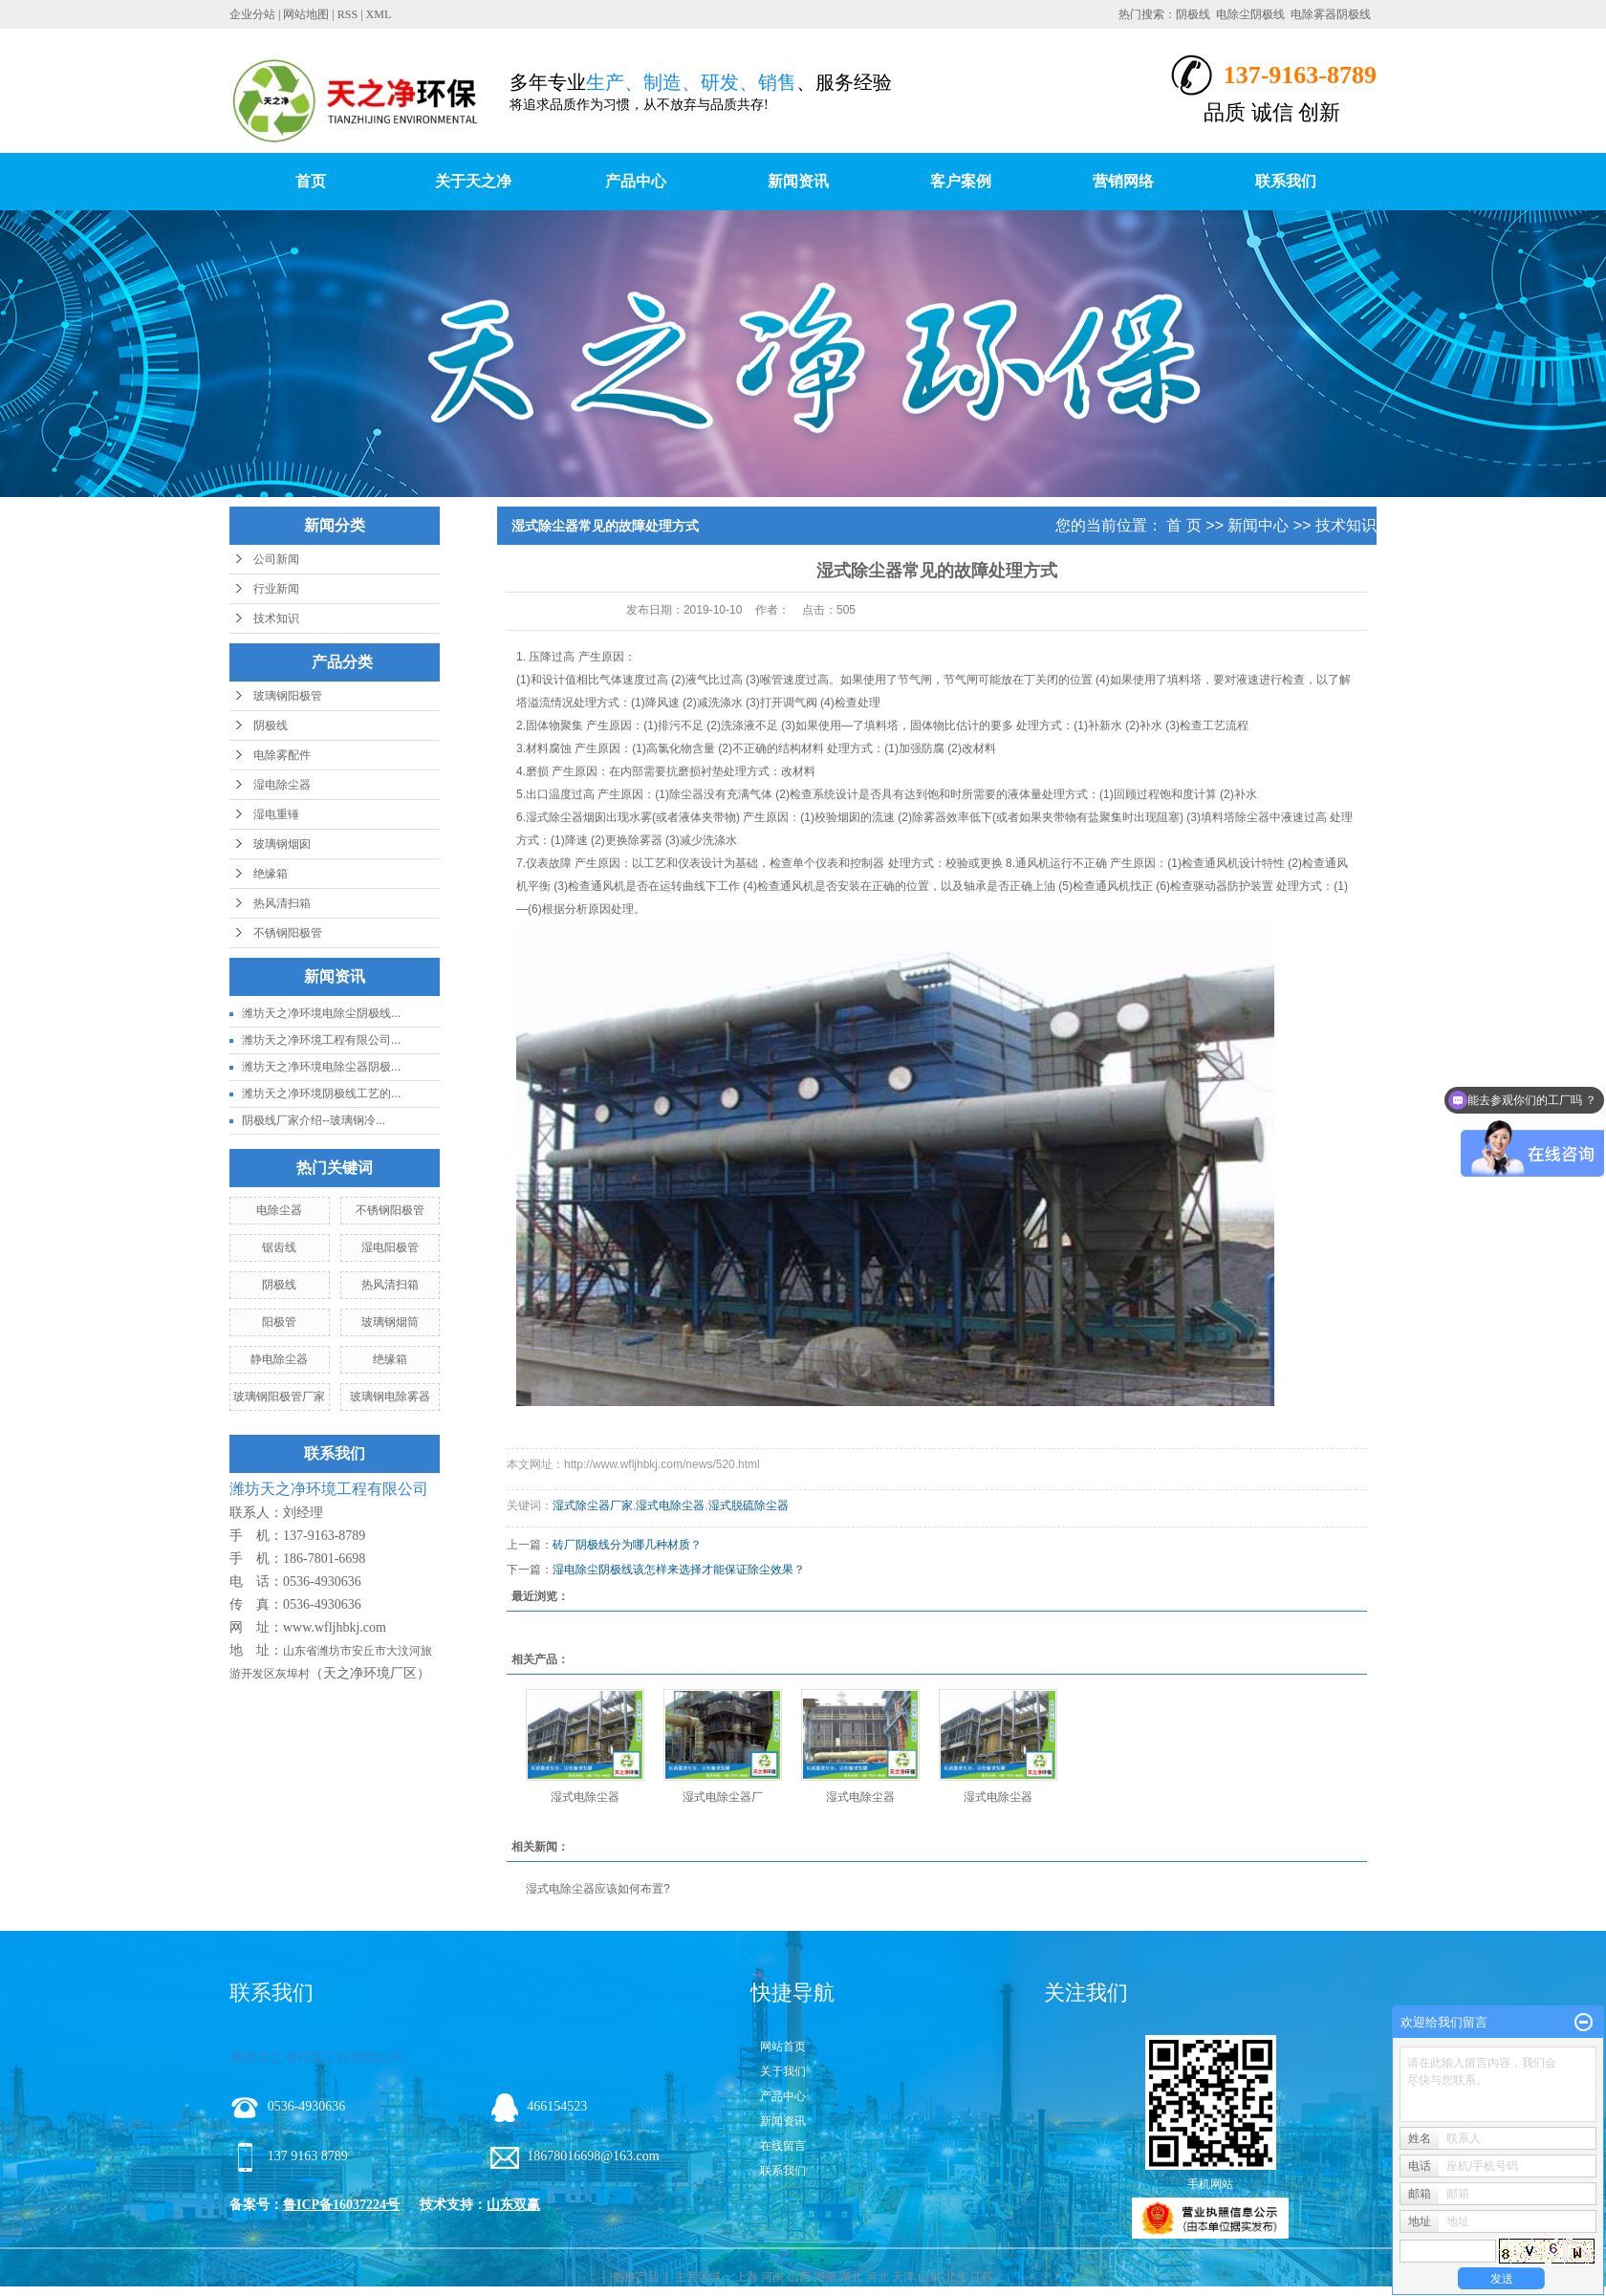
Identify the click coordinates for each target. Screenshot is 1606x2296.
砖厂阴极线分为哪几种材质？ (627, 1544)
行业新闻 (276, 589)
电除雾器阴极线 (1331, 14)
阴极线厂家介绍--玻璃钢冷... (313, 1120)
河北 (877, 2277)
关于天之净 (473, 181)
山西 (799, 2277)
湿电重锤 (276, 814)
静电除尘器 (279, 1359)
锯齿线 (279, 1247)
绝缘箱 (270, 873)
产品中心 (635, 181)
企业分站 (252, 14)
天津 (903, 2277)
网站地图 (306, 14)
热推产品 (636, 2277)
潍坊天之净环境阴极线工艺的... (321, 1093)
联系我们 (1285, 181)
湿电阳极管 (390, 1247)
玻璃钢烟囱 (282, 844)
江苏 (981, 2277)
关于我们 (783, 2071)
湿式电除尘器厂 (723, 1797)
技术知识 (276, 618)
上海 (746, 2277)
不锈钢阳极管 (287, 933)
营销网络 (1123, 181)
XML (379, 14)
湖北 (850, 2277)
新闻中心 (1258, 525)
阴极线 (1193, 14)
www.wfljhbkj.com (334, 1627)
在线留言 (783, 2146)
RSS (347, 14)
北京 (955, 2277)
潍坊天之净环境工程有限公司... (321, 1040)
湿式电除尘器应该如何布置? (598, 1888)
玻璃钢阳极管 (287, 696)
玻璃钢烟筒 (390, 1322)
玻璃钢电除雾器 (390, 1396)
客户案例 (960, 181)
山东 (929, 2277)
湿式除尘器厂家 (593, 1505)
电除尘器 (279, 1210)
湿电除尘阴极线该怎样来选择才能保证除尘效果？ (679, 1569)
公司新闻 (276, 559)
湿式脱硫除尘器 (748, 1505)
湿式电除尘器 (670, 1505)
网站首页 (783, 2046)
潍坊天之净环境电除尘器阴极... (321, 1066)
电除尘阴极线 (1250, 14)
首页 (310, 181)
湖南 (825, 2277)
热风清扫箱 (282, 903)
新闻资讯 (798, 181)
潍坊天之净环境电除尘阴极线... (321, 1013)
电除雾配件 (282, 755)
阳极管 (279, 1322)
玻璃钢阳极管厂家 (279, 1396)
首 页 (1183, 525)
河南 (772, 2277)
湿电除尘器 (282, 784)
